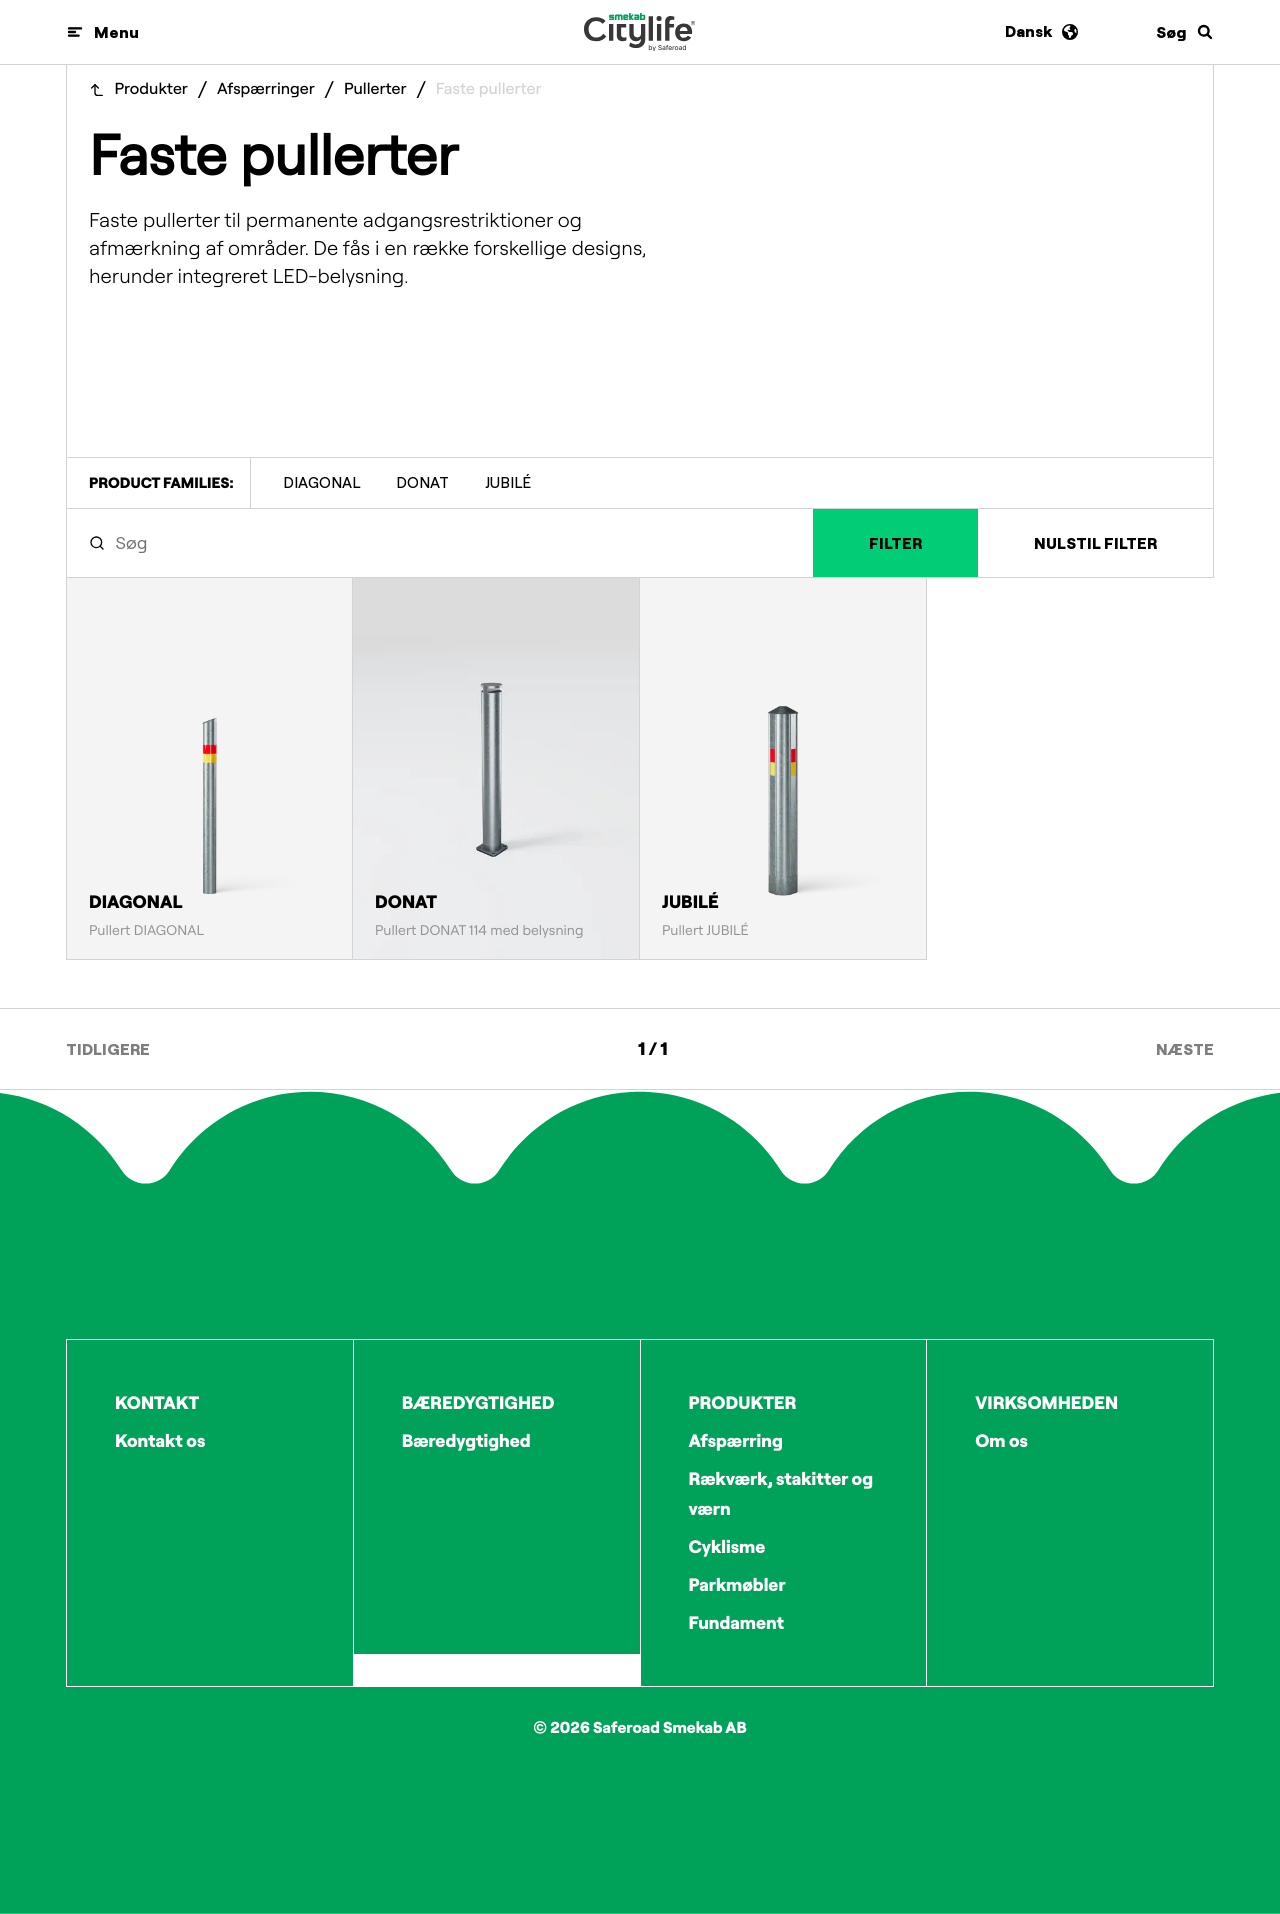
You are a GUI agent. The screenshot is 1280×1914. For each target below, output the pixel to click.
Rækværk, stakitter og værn (781, 1493)
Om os (1001, 1440)
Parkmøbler (737, 1584)
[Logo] (639, 32)
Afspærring (736, 1440)
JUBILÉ (508, 482)
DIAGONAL (321, 482)
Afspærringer (266, 89)
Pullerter (375, 89)
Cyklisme (727, 1546)
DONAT (422, 482)
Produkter (151, 89)
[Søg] (1185, 32)
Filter (895, 543)
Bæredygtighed (466, 1440)
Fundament (737, 1622)
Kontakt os (160, 1440)
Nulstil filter (1095, 543)
